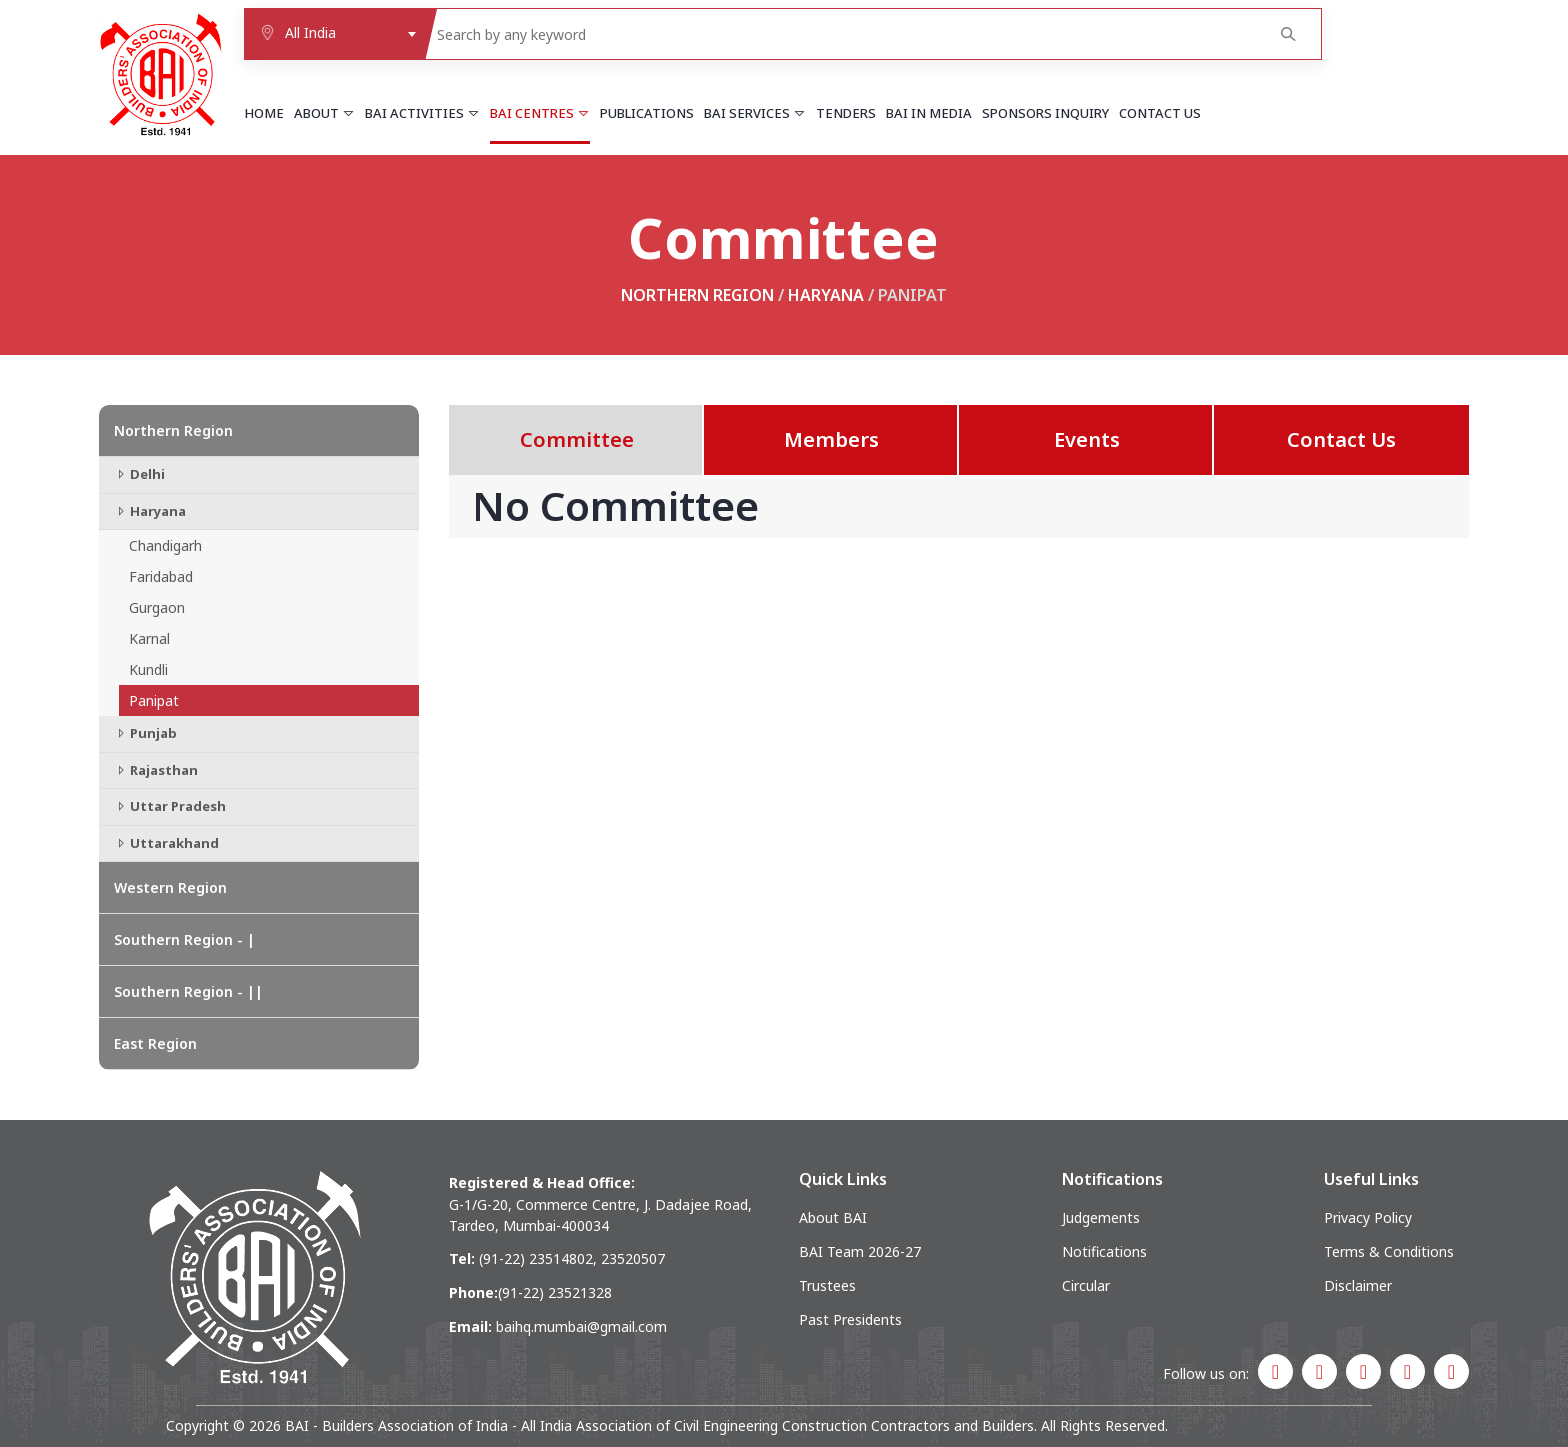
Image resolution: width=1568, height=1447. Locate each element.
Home (264, 113)
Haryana (826, 295)
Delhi (139, 474)
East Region (155, 1043)
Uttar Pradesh (170, 806)
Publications (647, 113)
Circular (1086, 1285)
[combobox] (334, 34)
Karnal (149, 638)
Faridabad (161, 576)
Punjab (145, 733)
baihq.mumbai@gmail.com (581, 1326)
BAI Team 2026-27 (860, 1251)
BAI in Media (929, 113)
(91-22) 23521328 (555, 1292)
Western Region (170, 887)
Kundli (148, 669)
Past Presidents (850, 1319)
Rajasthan (156, 770)
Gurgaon (157, 607)
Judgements (1101, 1217)
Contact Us (1160, 113)
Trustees (827, 1285)
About (324, 113)
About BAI (833, 1217)
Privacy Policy (1368, 1217)
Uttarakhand (166, 843)
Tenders (846, 113)
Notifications (1104, 1251)
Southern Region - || (188, 991)
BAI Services (755, 113)
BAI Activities (422, 113)
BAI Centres (540, 113)
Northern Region (697, 295)
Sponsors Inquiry (1045, 113)
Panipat (154, 700)
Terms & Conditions (1389, 1251)
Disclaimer (1358, 1285)
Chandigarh (165, 545)
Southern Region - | (184, 939)
